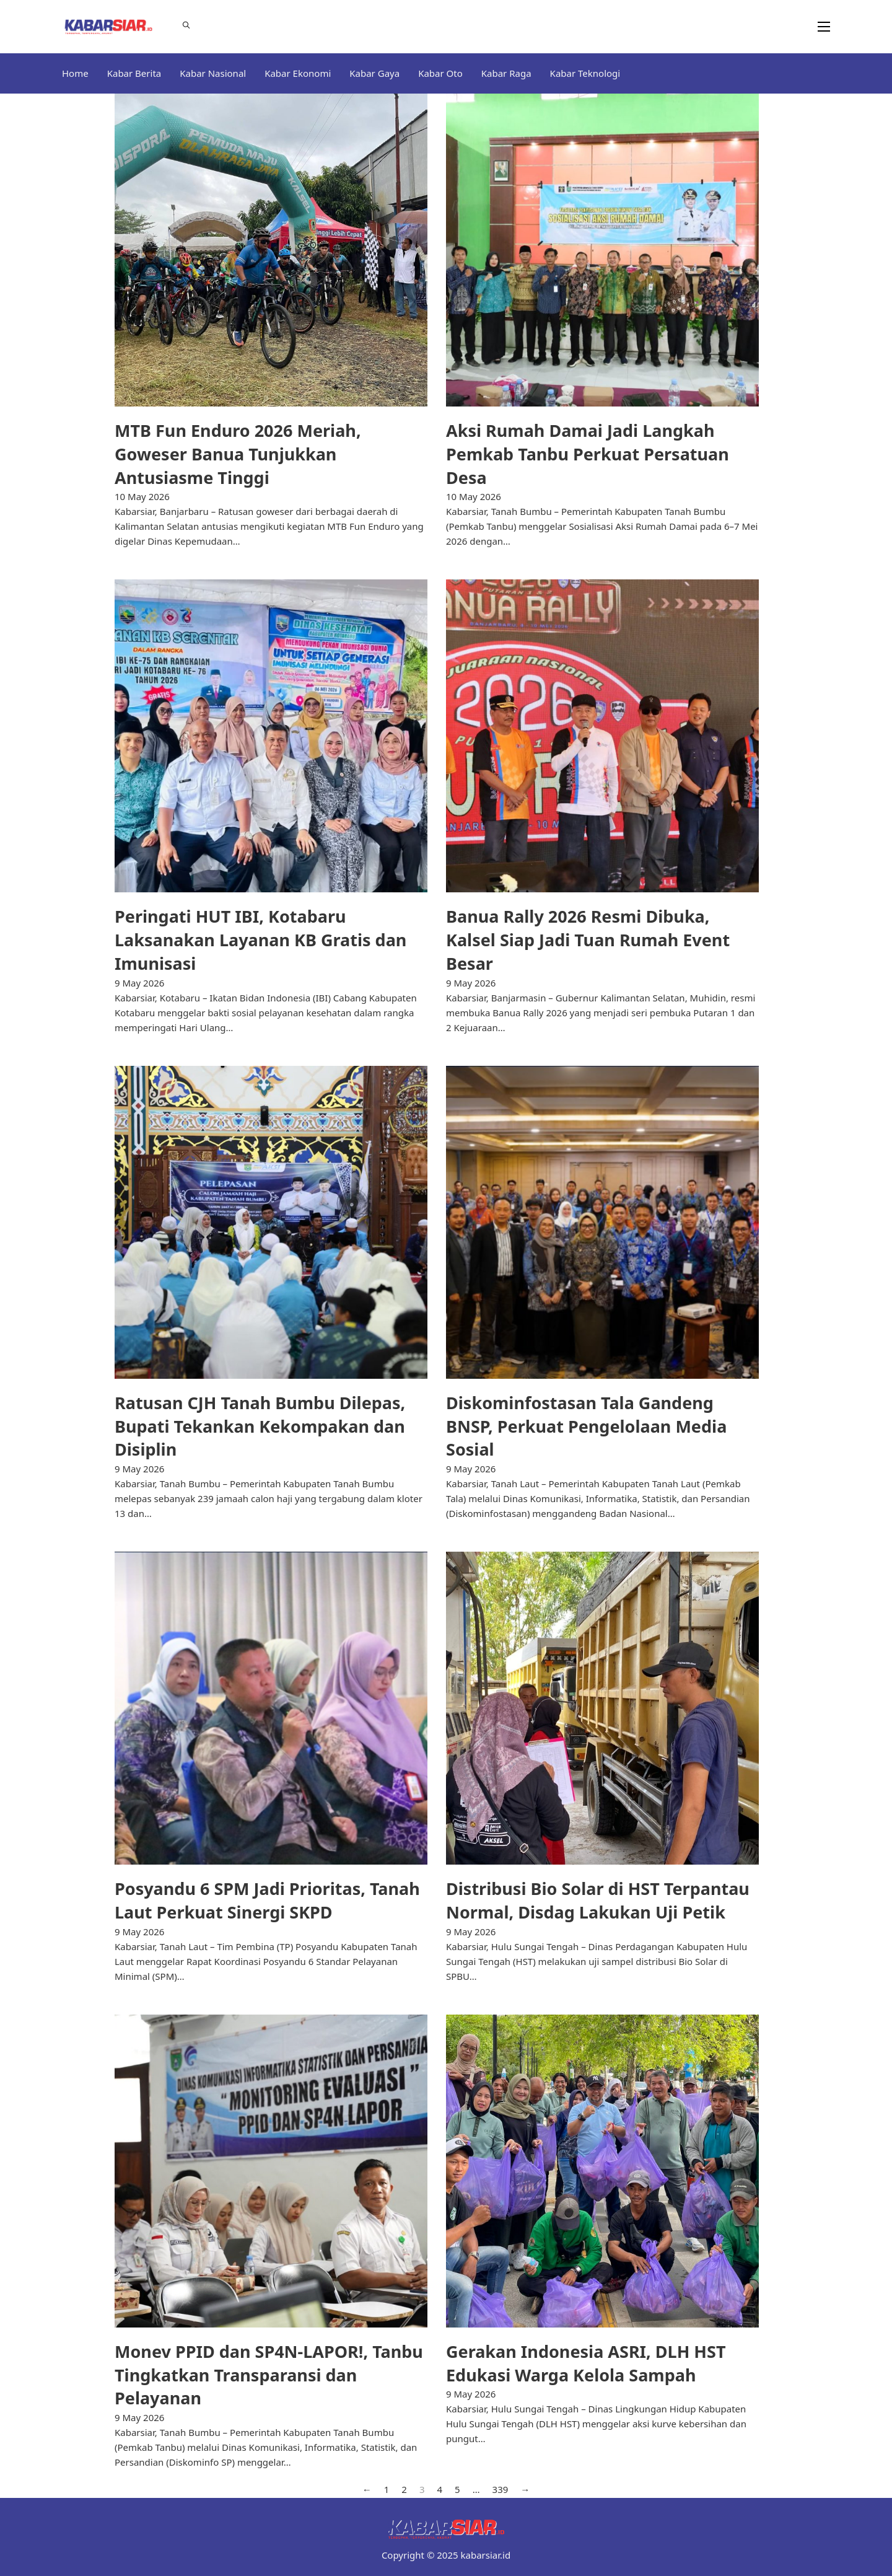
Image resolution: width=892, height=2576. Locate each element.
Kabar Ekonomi (298, 73)
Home (75, 73)
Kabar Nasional (213, 73)
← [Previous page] (367, 2489)
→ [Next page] (525, 2489)
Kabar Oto (440, 73)
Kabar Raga (506, 73)
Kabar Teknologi (585, 73)
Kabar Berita (134, 73)
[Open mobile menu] (824, 27)
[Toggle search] (185, 24)
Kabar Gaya (374, 73)
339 (500, 2489)
